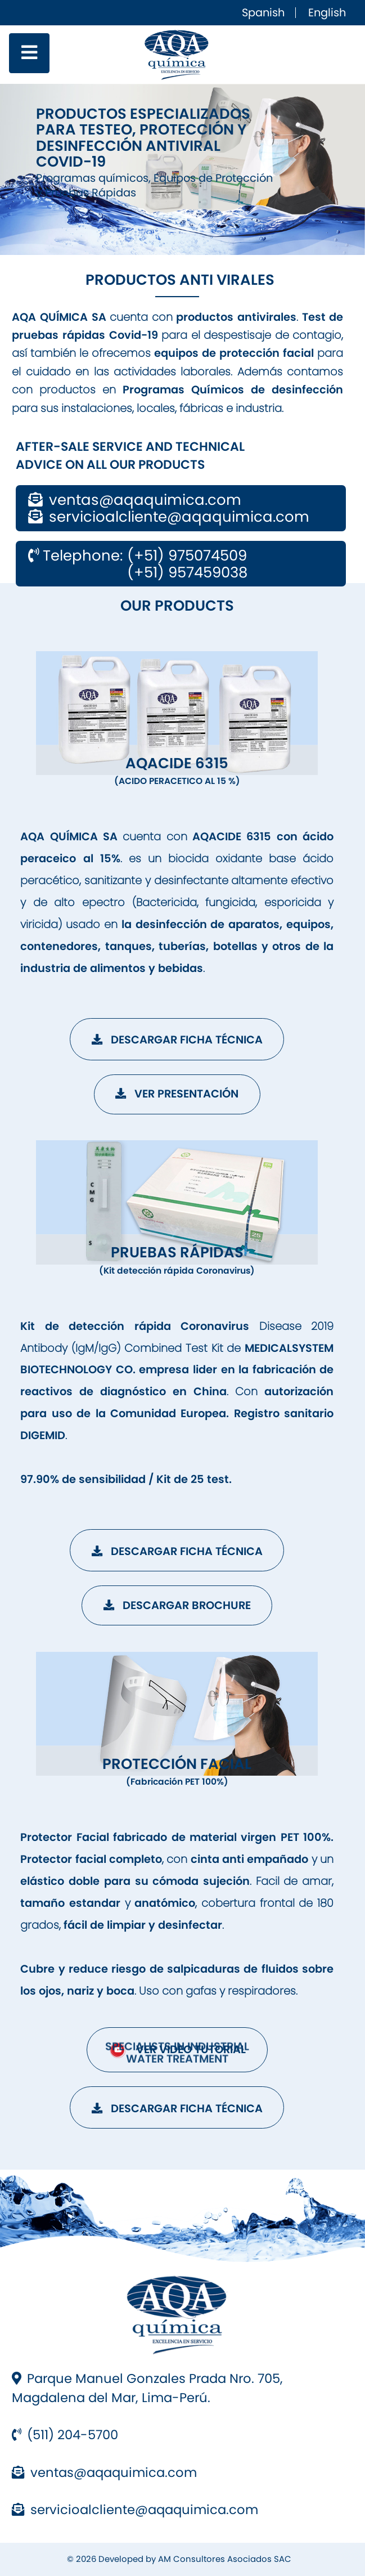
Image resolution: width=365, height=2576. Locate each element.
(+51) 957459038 (137, 572)
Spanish (263, 12)
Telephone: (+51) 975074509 (137, 555)
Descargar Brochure (177, 1605)
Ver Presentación (176, 1093)
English (327, 12)
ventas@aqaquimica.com (104, 2472)
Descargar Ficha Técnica (177, 1039)
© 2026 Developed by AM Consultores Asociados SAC (179, 2559)
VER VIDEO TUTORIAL (177, 2050)
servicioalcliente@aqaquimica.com (135, 2510)
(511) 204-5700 (65, 2435)
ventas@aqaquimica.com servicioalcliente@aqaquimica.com (168, 508)
